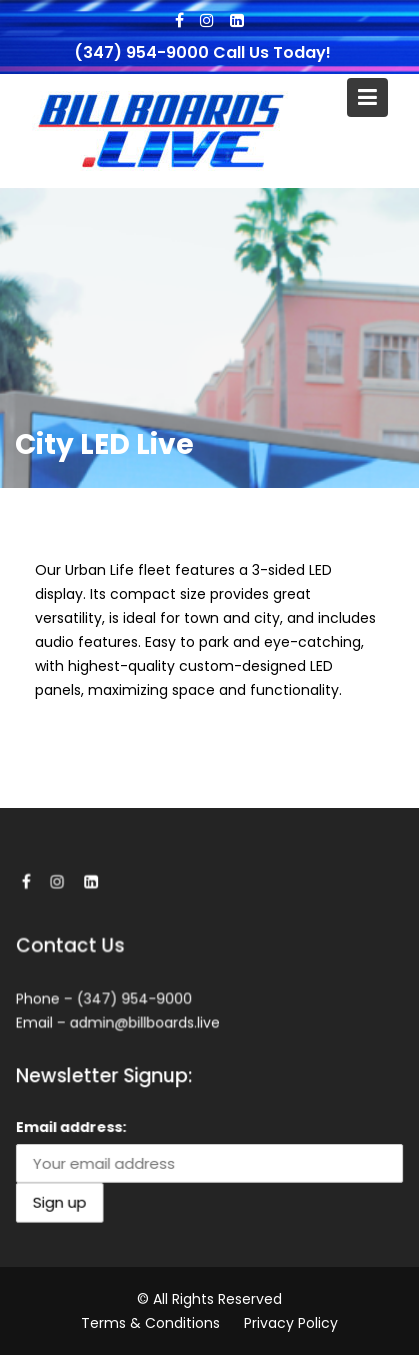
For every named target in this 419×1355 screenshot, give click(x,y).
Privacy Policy (291, 1323)
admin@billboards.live (145, 1022)
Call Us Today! (272, 52)
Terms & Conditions (150, 1323)
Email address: (72, 1127)
